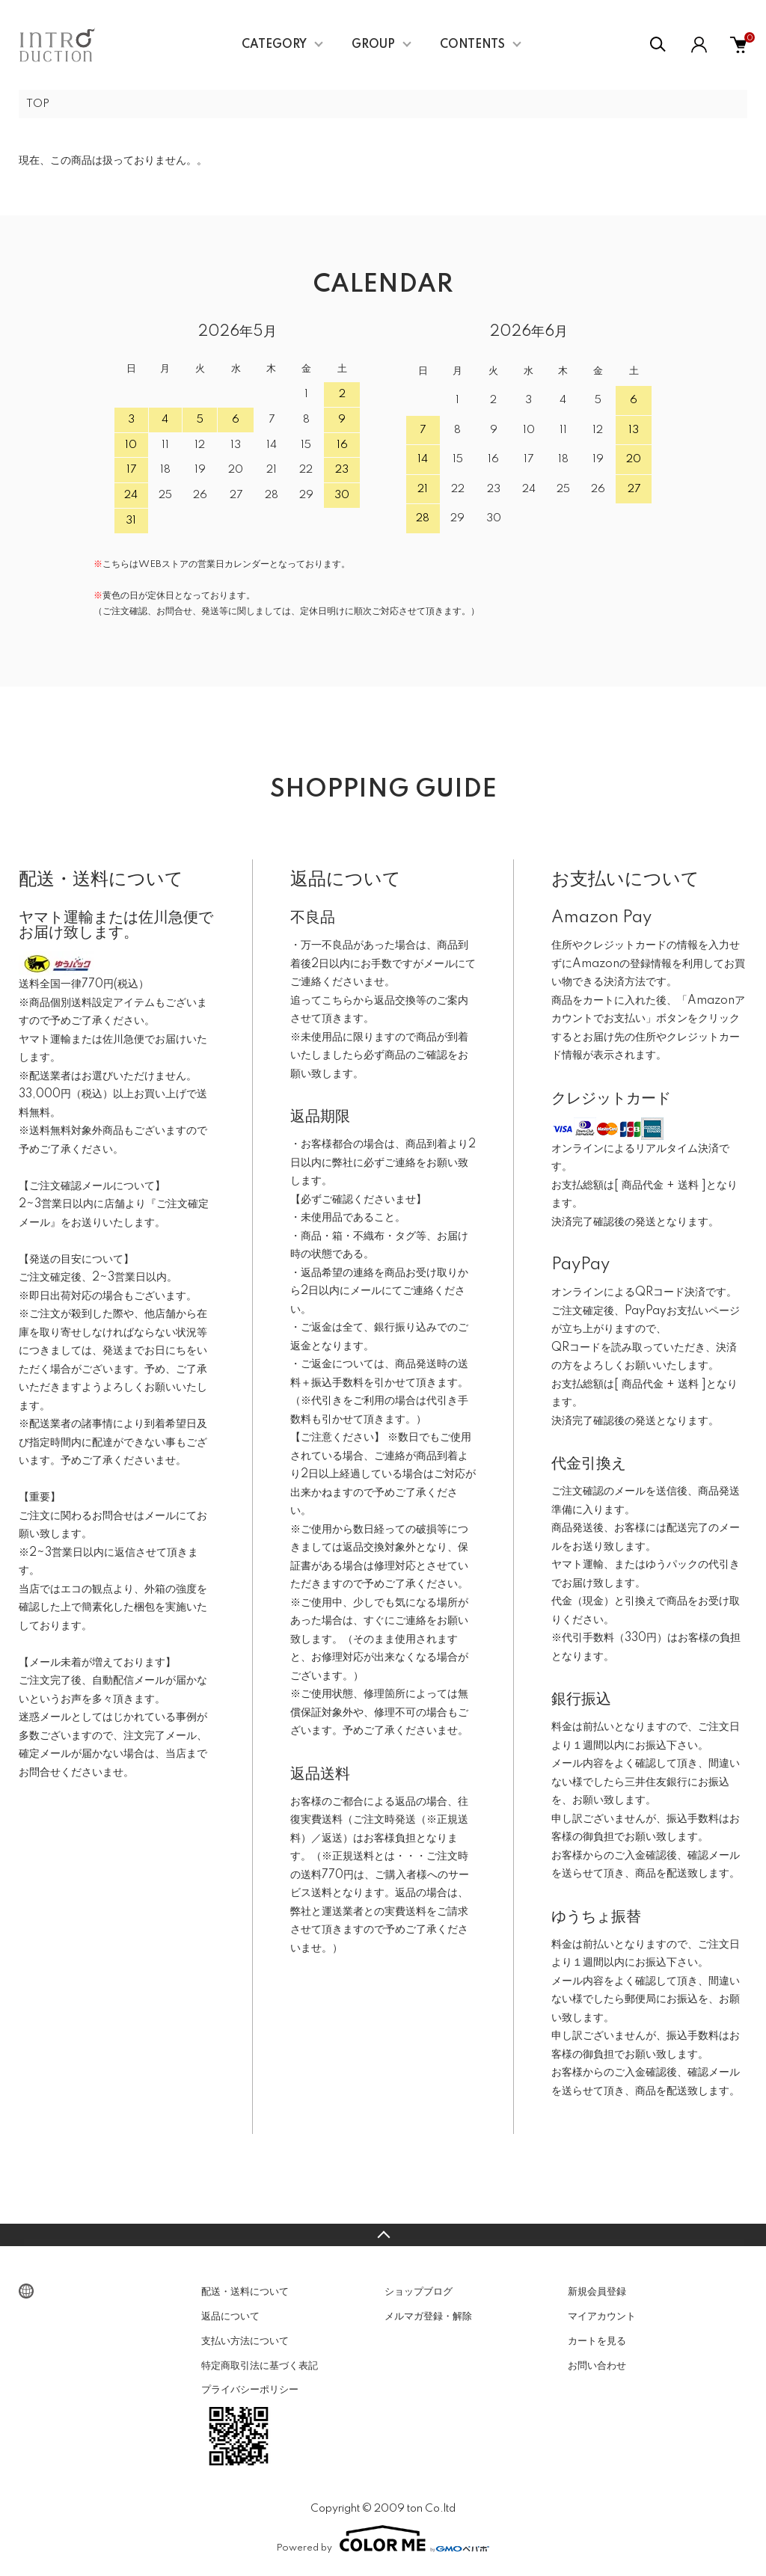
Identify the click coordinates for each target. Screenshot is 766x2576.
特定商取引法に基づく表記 (259, 2367)
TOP (39, 105)
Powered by (383, 2540)
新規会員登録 (597, 2293)
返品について (230, 2318)
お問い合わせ (597, 2367)
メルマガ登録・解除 (428, 2318)
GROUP (373, 45)
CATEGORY (274, 45)
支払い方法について (245, 2342)
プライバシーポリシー (249, 2391)
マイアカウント (602, 2318)
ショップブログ (418, 2293)
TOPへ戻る (383, 2236)
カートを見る (597, 2342)
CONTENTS (472, 45)
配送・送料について (245, 2293)
